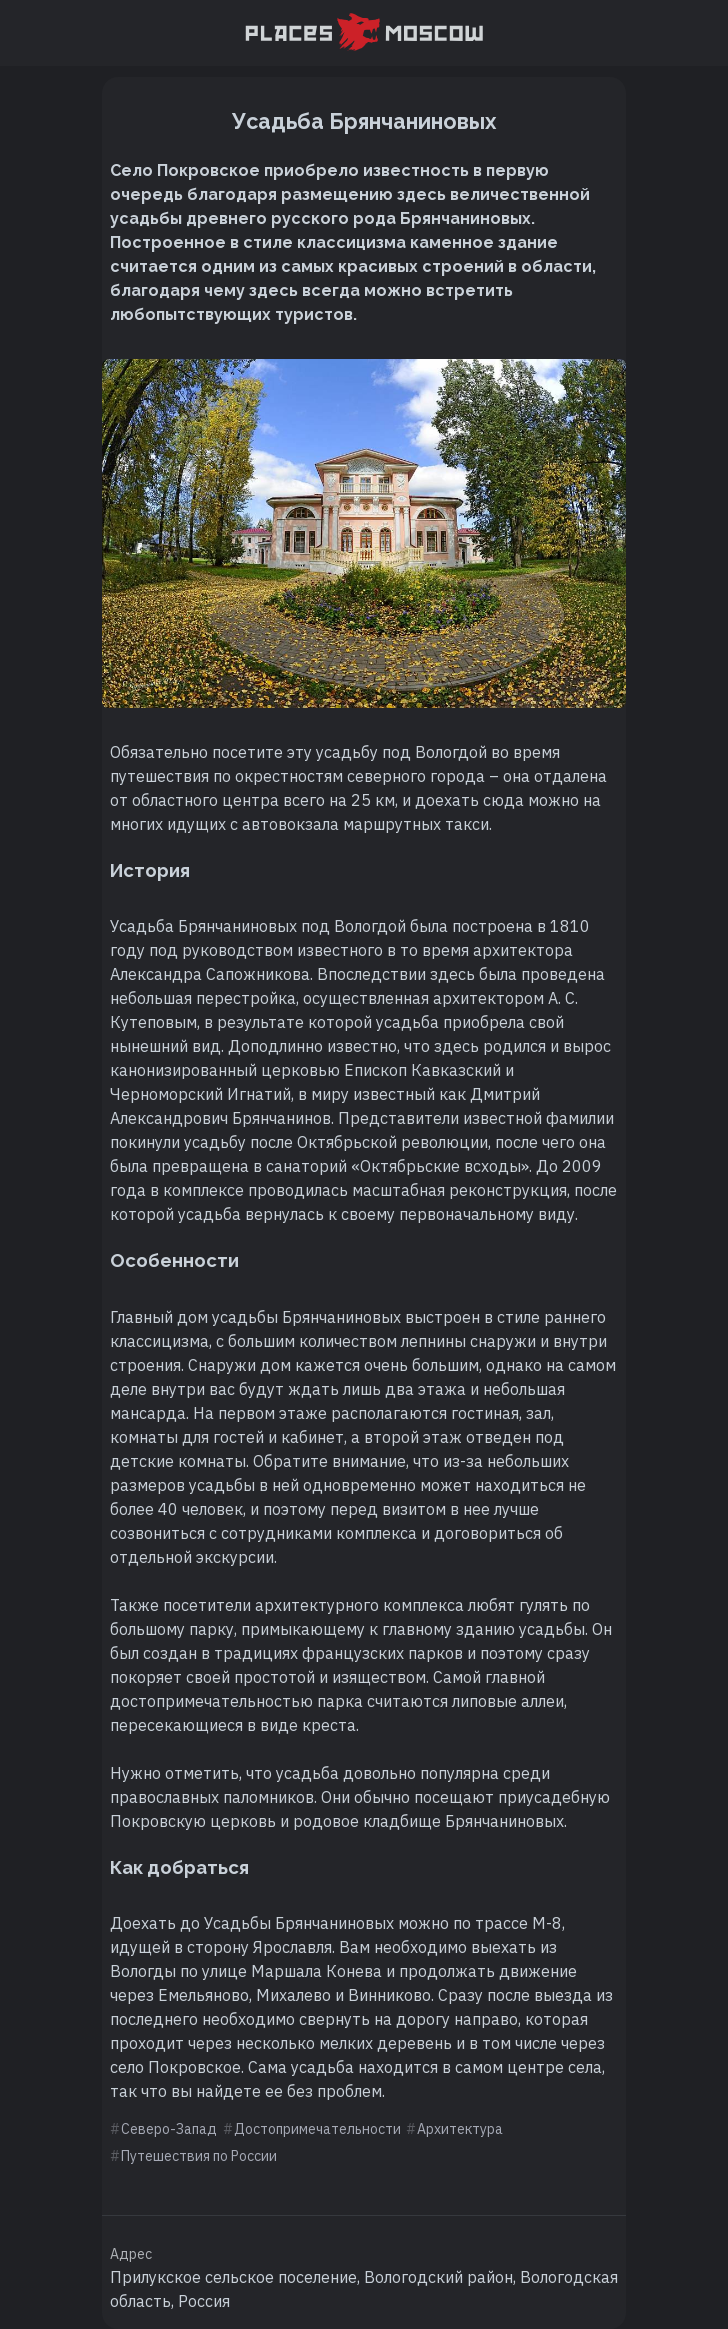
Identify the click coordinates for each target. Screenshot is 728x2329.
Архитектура (460, 2129)
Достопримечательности (317, 2129)
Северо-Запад (169, 2129)
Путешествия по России (199, 2156)
